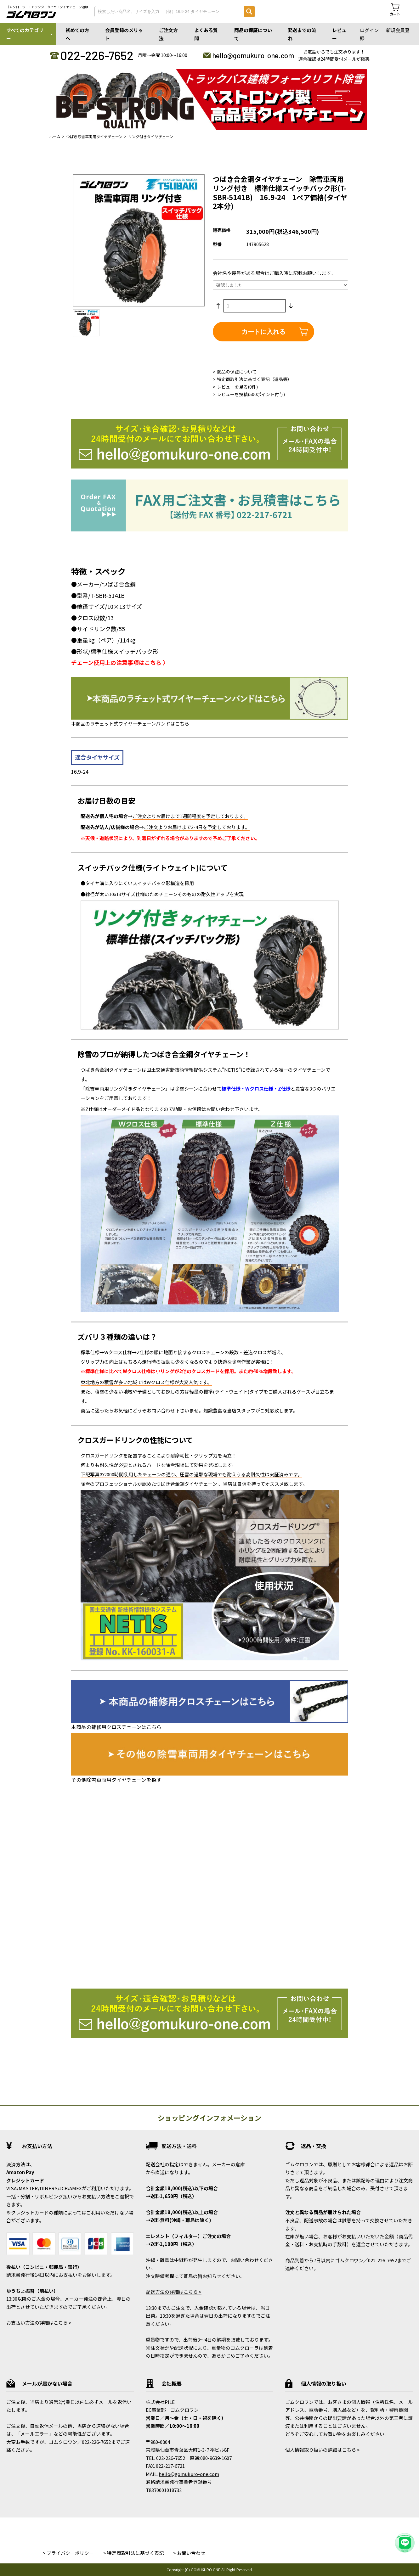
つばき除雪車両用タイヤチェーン (94, 136)
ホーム (54, 136)
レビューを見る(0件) (237, 387)
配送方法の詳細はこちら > (173, 2291)
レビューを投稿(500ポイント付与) (251, 394)
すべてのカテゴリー (24, 34)
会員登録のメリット (124, 34)
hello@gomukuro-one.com (253, 55)
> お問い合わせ (189, 2553)
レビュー (339, 34)
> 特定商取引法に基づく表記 (133, 2553)
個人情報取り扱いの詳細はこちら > (322, 2449)
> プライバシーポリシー (68, 2553)
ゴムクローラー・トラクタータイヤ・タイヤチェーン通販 (47, 7)
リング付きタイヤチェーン (150, 136)
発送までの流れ (302, 34)
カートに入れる (263, 331)
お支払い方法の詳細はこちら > (38, 2322)
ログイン (369, 30)
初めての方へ (77, 34)
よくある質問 (206, 34)
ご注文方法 (168, 34)
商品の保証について (253, 34)
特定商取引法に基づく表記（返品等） (254, 379)
